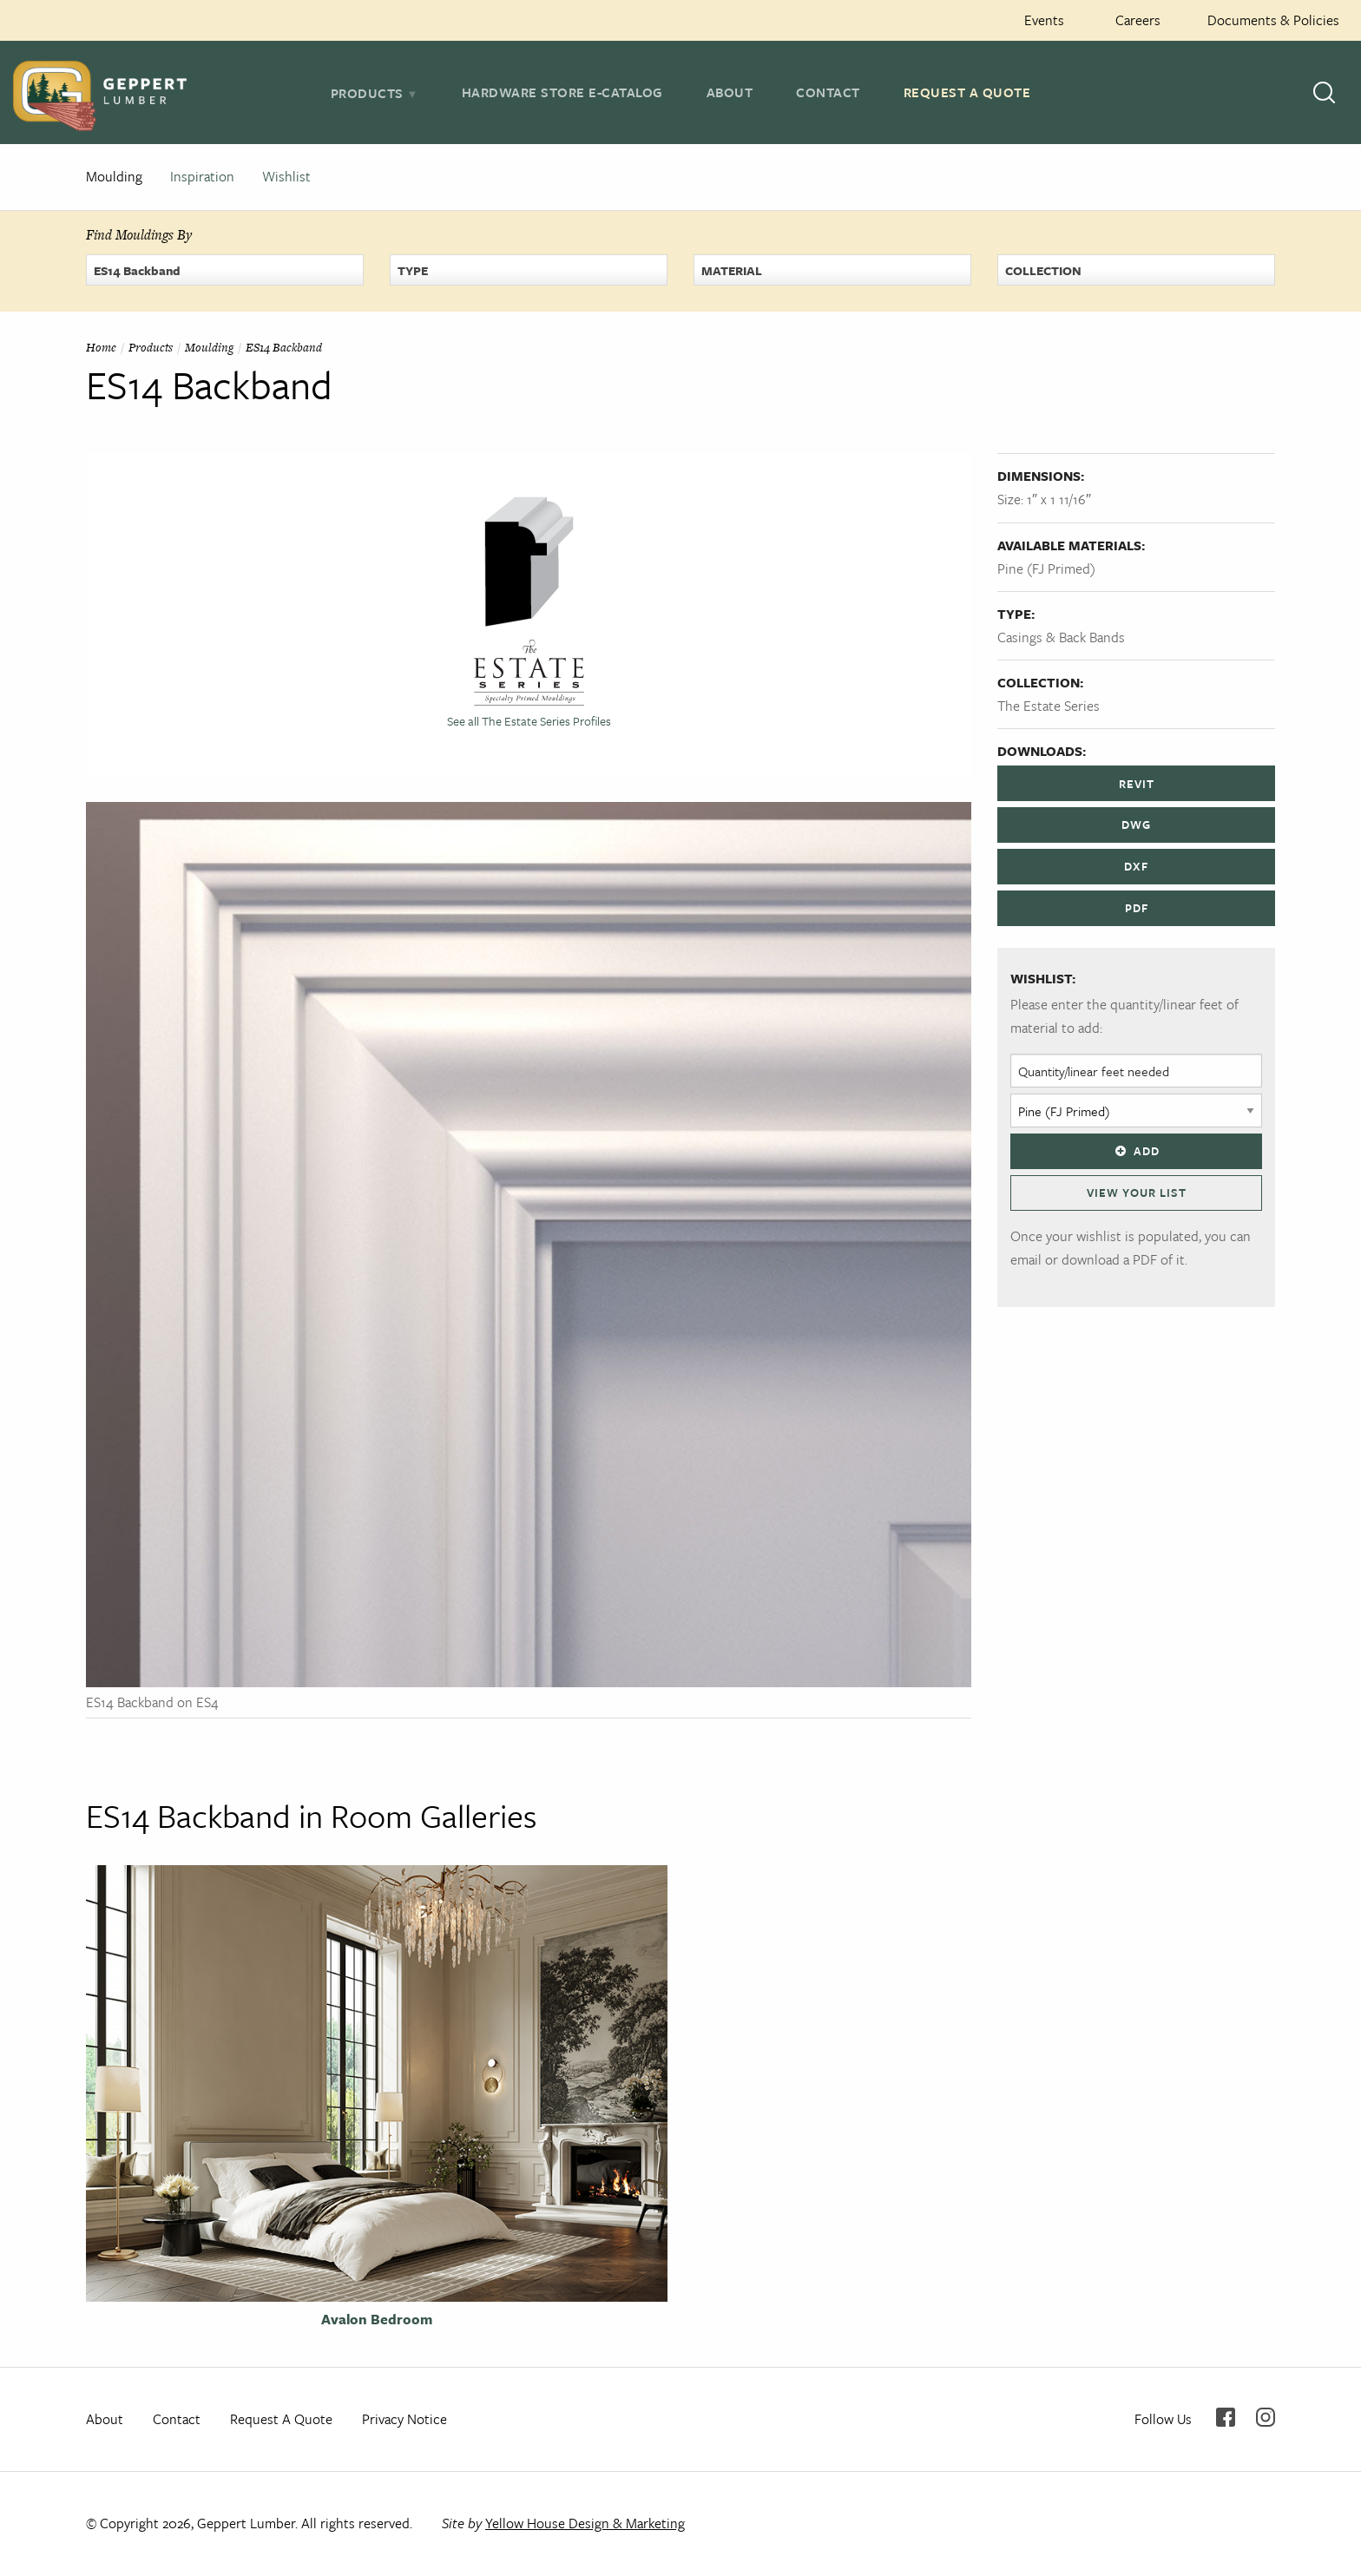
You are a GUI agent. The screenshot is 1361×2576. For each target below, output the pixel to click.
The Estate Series (1048, 705)
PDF (1136, 908)
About (730, 92)
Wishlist (286, 176)
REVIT (1136, 783)
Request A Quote (967, 92)
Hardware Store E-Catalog (562, 92)
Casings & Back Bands (1061, 637)
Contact (828, 92)
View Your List (1137, 1192)
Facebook (1225, 2417)
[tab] (374, 92)
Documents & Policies (1273, 20)
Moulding (114, 176)
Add (1136, 1151)
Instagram (1265, 2417)
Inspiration (202, 176)
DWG (1136, 824)
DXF (1136, 866)
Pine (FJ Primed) (1046, 568)
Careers (1137, 20)
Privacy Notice (404, 2418)
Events (1044, 20)
